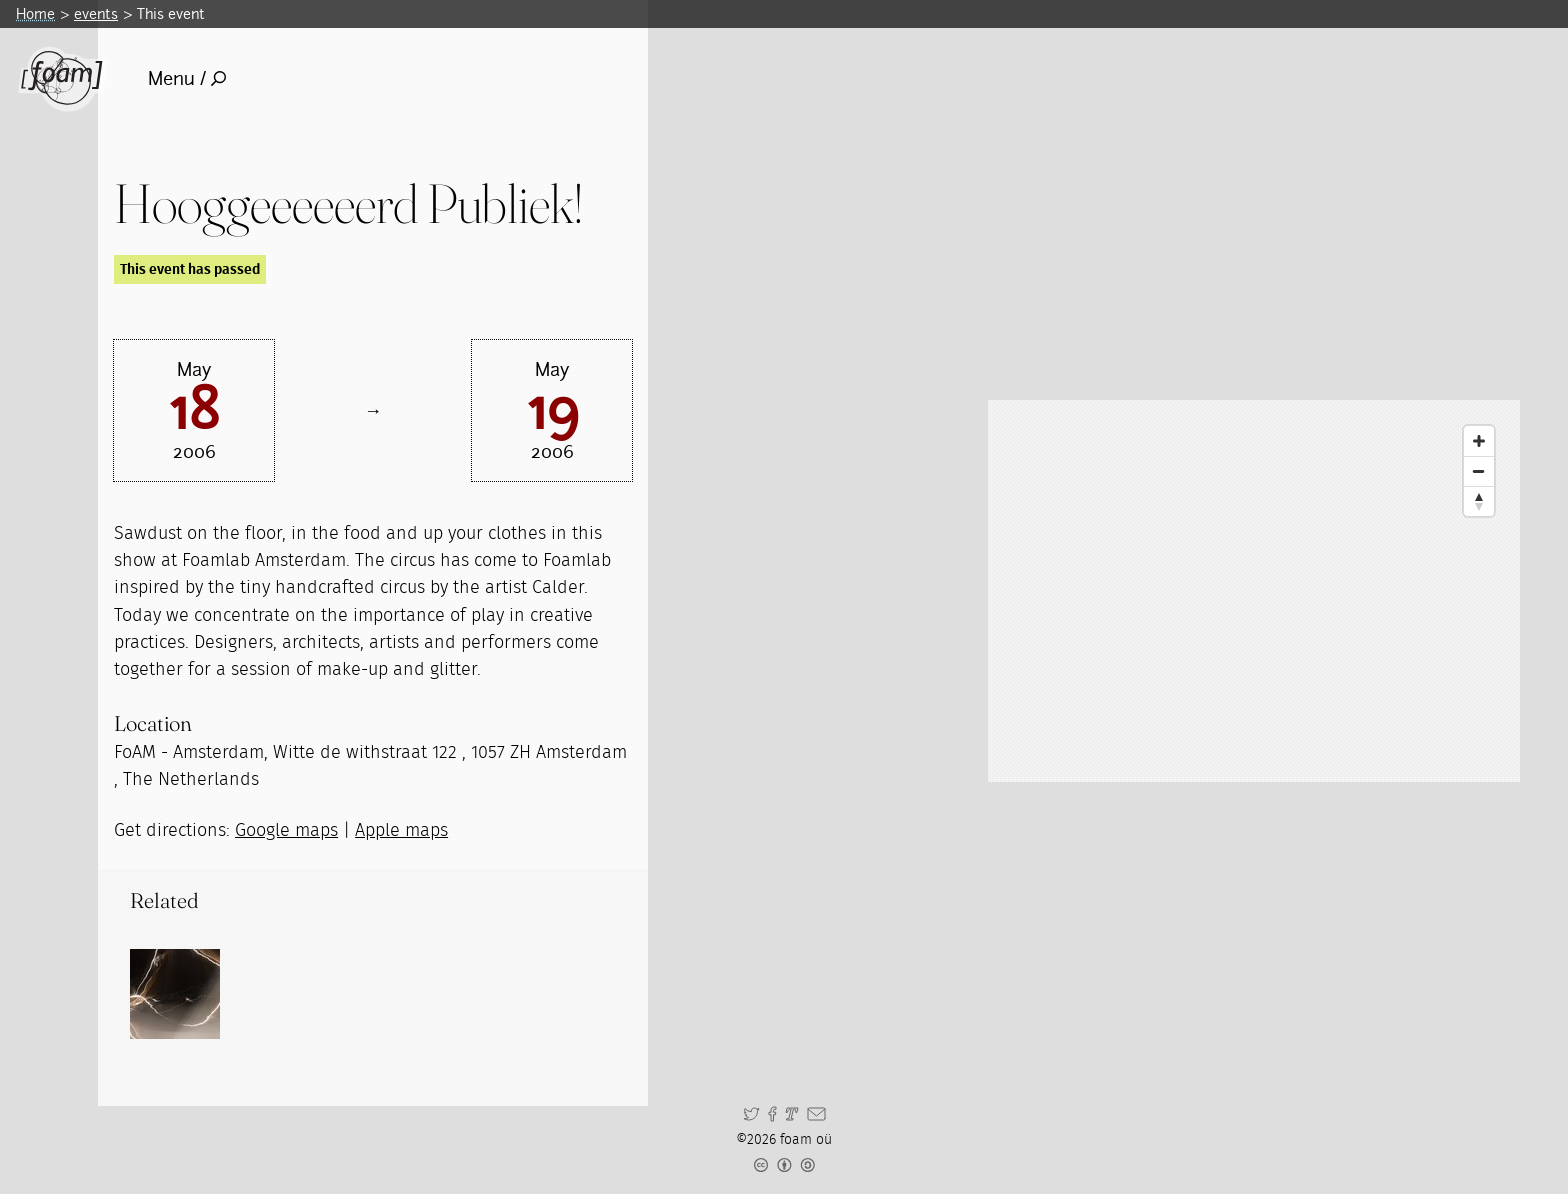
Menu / (187, 78)
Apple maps (401, 831)
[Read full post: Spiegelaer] (175, 994)
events (96, 13)
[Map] (1254, 591)
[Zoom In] (1479, 441)
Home (35, 13)
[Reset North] (1479, 501)
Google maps (286, 831)
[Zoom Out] (1479, 471)
